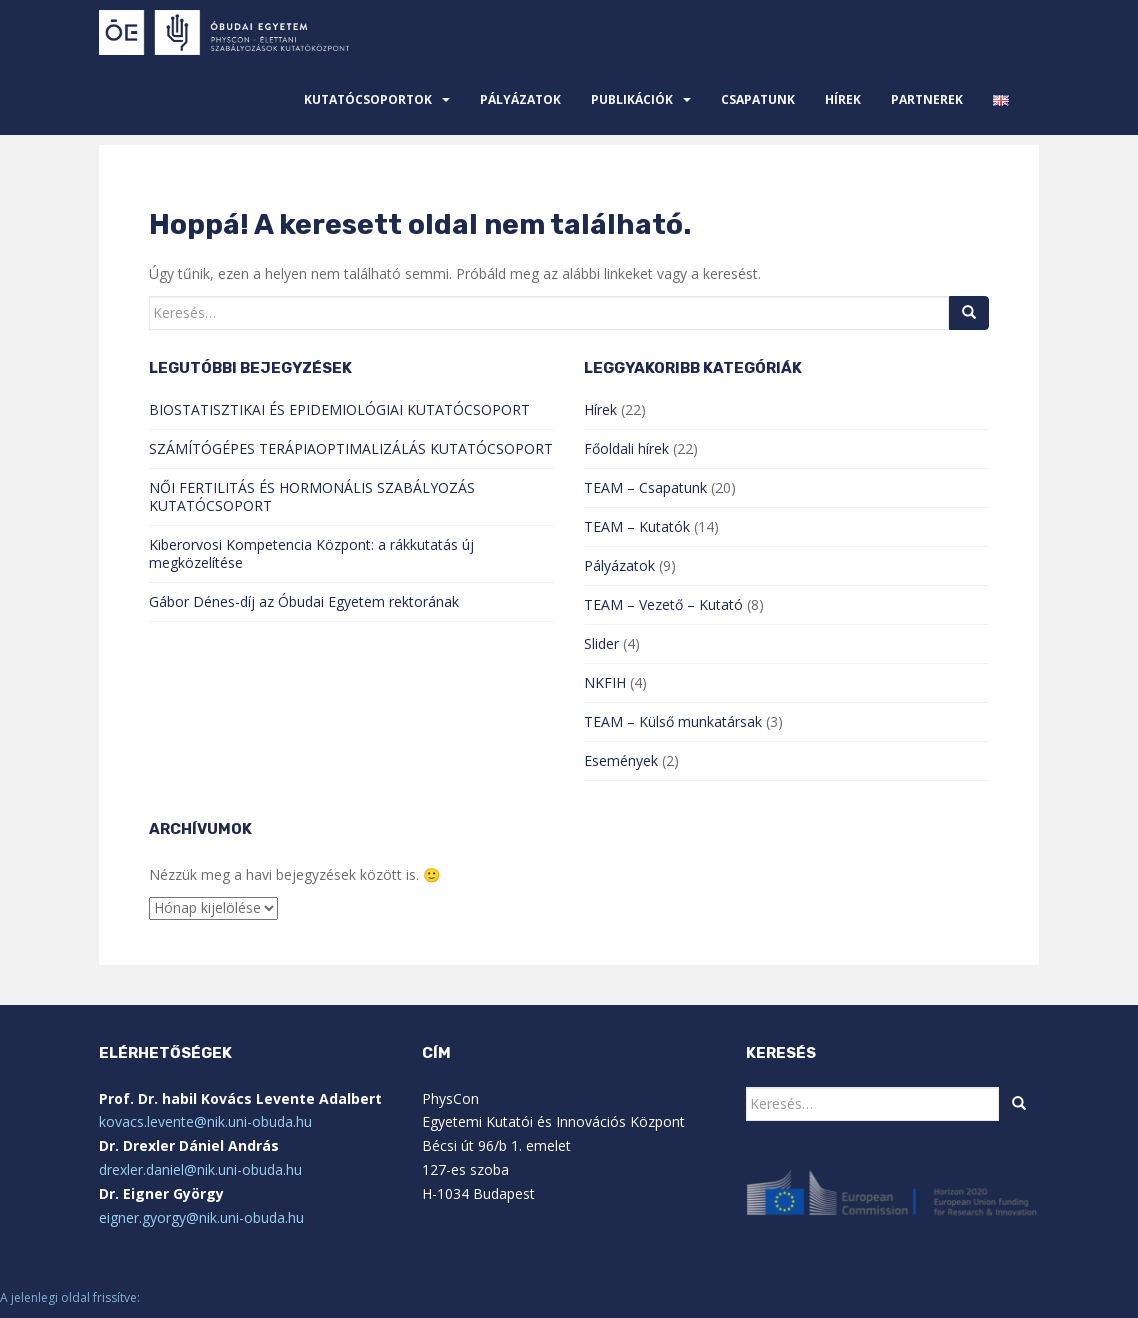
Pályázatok (520, 99)
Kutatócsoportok (368, 99)
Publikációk (632, 99)
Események (621, 760)
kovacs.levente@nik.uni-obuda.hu (205, 1121)
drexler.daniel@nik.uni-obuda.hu (200, 1169)
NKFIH (605, 682)
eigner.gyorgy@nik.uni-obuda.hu (201, 1217)
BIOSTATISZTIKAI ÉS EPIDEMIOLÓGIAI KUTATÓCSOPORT (339, 409)
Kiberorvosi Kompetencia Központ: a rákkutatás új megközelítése (311, 553)
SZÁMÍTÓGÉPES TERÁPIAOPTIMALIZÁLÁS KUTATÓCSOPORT (351, 448)
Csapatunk (758, 99)
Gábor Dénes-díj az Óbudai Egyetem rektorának (304, 601)
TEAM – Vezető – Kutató (663, 604)
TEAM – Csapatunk (645, 487)
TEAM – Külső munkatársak (673, 721)
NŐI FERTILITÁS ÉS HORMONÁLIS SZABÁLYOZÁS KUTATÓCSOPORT (312, 496)
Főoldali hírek (626, 448)
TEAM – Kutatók (637, 526)
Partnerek (927, 99)
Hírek (843, 99)
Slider (601, 643)
